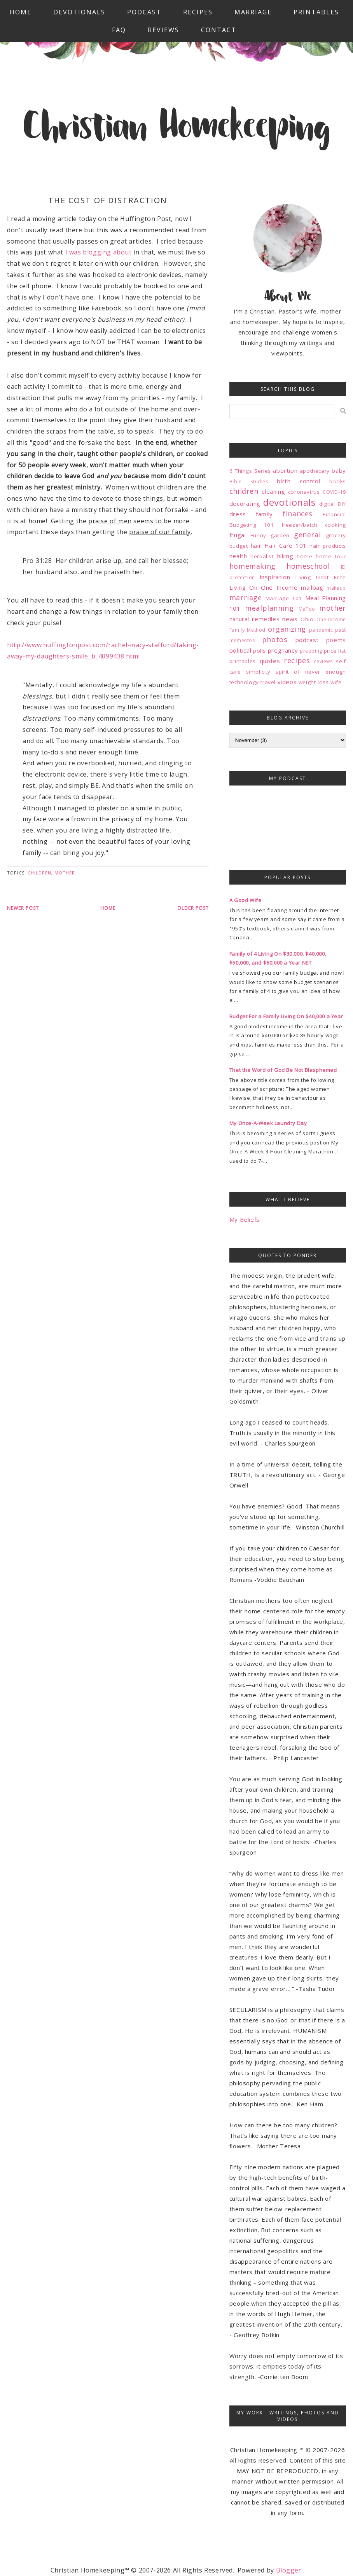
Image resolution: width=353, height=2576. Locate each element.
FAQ (119, 30)
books (337, 481)
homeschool (308, 566)
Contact (218, 30)
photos (275, 639)
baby (339, 470)
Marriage (253, 12)
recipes (297, 660)
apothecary (315, 470)
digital (327, 503)
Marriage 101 (284, 598)
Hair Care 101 (285, 545)
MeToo (307, 609)
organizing (287, 629)
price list (335, 650)
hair (256, 545)
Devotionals (79, 12)
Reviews (163, 30)
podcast (307, 640)
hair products (327, 545)
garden (280, 535)
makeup (336, 588)
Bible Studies (248, 481)
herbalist (261, 556)
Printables (316, 12)
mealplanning (269, 608)
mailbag (312, 587)
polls (259, 650)
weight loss (314, 682)
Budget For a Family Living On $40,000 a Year (286, 1016)
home (304, 556)
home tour (331, 556)
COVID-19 (334, 492)
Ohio (307, 619)
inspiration (275, 577)
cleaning (273, 491)
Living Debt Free (320, 577)
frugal (237, 535)
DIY (342, 504)
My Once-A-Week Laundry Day (268, 1123)
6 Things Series (250, 470)
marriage (245, 597)
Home (20, 12)
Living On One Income (263, 587)
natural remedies (254, 619)
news (289, 619)
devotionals (289, 502)
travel (268, 682)
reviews (323, 661)
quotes (270, 661)
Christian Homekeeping (176, 128)
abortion (285, 470)
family (264, 514)
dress (237, 514)
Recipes (198, 12)
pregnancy (283, 650)
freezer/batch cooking (313, 524)
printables (242, 661)
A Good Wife (245, 900)
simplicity (258, 671)
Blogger (288, 2570)
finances (298, 513)
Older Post (193, 908)
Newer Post (23, 908)
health (238, 556)
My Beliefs (244, 1219)
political (240, 650)
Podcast (144, 12)
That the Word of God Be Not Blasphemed (283, 1069)
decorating (244, 503)
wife (335, 682)
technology (244, 682)
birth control (298, 481)
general (307, 534)
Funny (258, 535)
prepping (311, 651)
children (39, 873)
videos (287, 682)
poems (336, 640)
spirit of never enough (311, 671)
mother (64, 873)
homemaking (252, 566)
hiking (285, 556)
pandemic (321, 630)
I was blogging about (98, 252)
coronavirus (304, 491)
